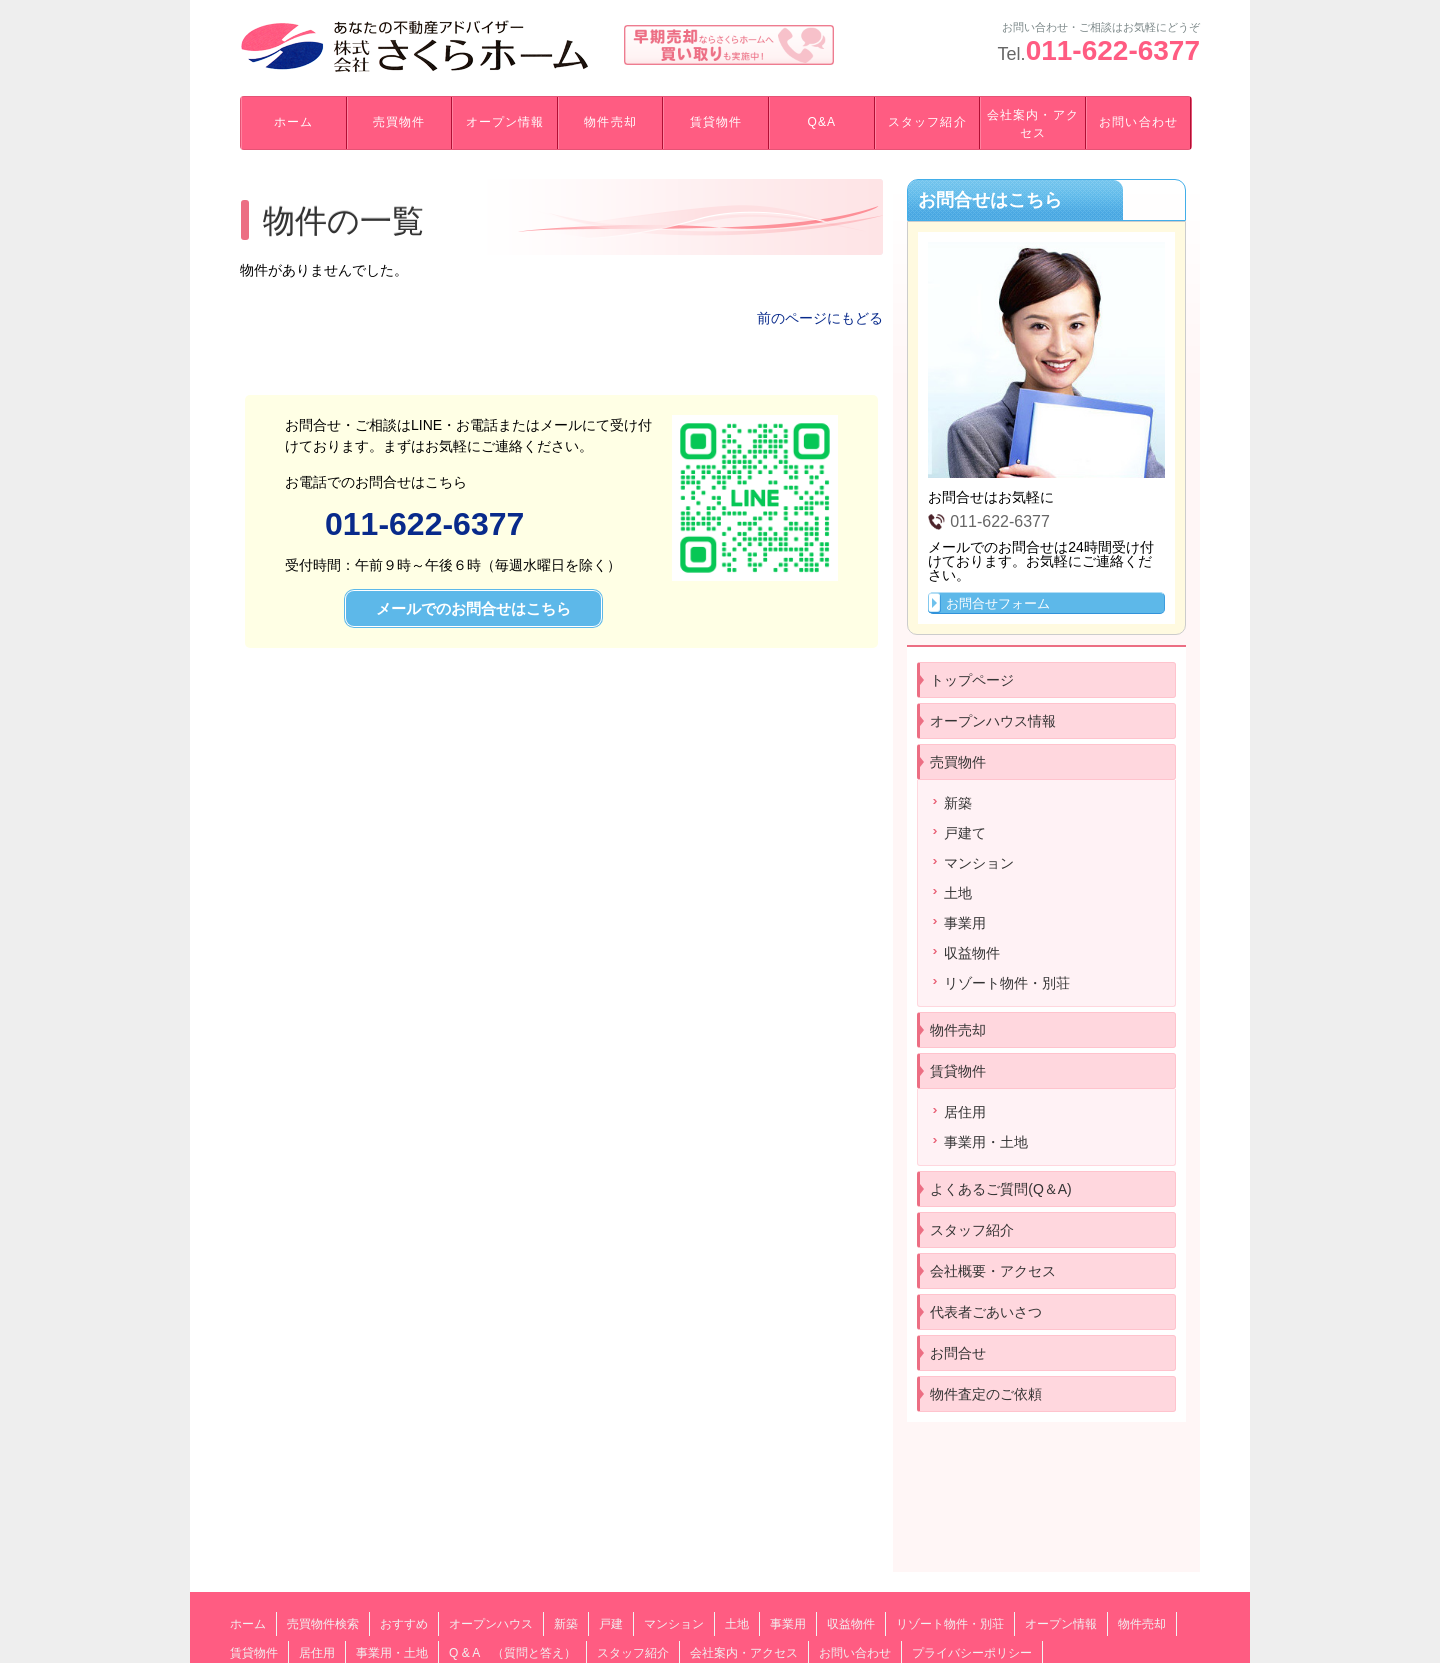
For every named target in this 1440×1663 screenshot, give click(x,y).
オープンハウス (491, 1624)
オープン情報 (505, 122)
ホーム (293, 122)
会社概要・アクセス (993, 1271)
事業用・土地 (986, 1142)
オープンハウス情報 (993, 721)
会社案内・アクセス (1033, 124)
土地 (958, 893)
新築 (958, 803)
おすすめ (404, 1624)
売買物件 (399, 122)
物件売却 (610, 122)
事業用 (965, 923)
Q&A (821, 122)
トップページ (972, 680)
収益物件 (972, 953)
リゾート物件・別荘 (1007, 983)
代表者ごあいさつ (986, 1312)
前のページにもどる (820, 318)
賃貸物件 (716, 122)
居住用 (965, 1112)
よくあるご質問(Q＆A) (1001, 1189)
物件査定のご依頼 (986, 1394)
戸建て (965, 833)
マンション (979, 863)
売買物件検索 (323, 1624)
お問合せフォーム (998, 603)
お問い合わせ (1138, 122)
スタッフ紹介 (927, 122)
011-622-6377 (1113, 50)
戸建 (611, 1624)
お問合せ (958, 1353)
